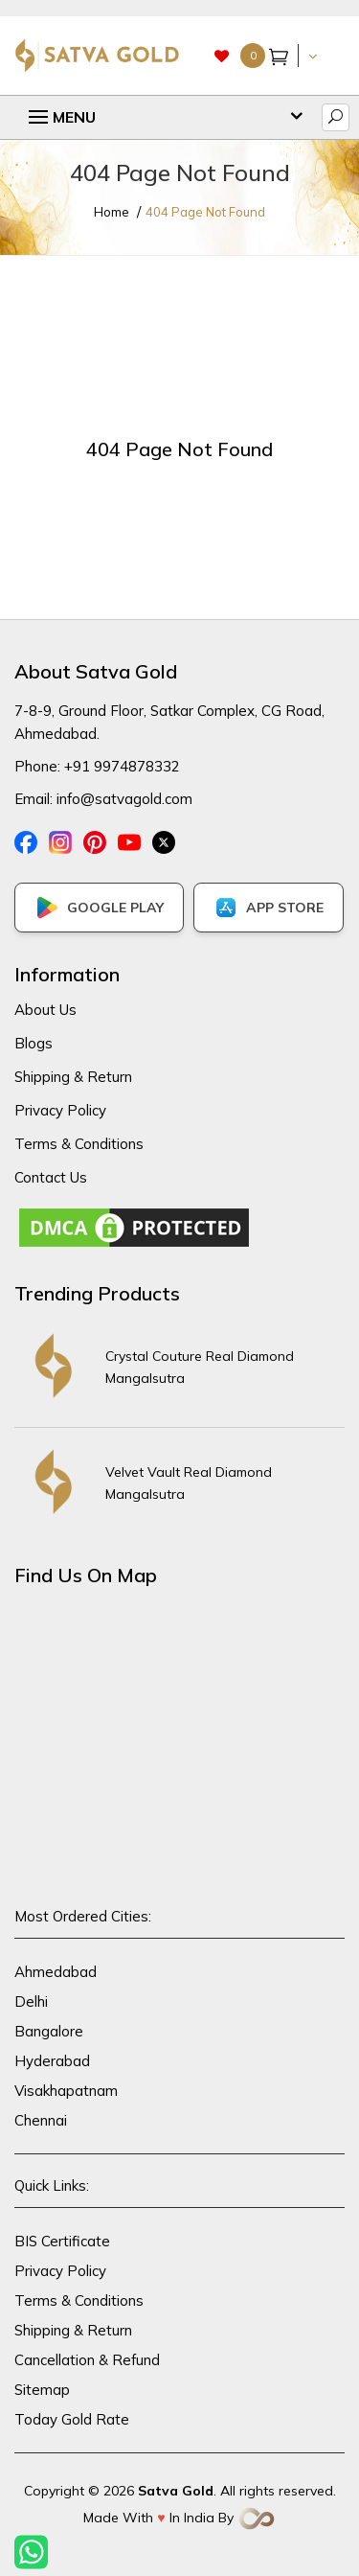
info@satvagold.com (124, 799)
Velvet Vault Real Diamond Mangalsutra (188, 1482)
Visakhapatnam (66, 2091)
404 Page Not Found (205, 211)
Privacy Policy (60, 1110)
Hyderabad (52, 2061)
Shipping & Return (73, 1077)
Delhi (31, 2001)
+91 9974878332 (122, 766)
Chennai (40, 2120)
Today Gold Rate (71, 2419)
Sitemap (42, 2389)
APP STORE (268, 907)
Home (111, 211)
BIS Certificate (62, 2241)
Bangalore (48, 2031)
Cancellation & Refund (87, 2360)
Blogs (33, 1043)
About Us (45, 1009)
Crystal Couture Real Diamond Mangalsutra (199, 1366)
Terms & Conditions (79, 1144)
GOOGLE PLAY (99, 907)
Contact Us (50, 1177)
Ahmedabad (55, 1972)
